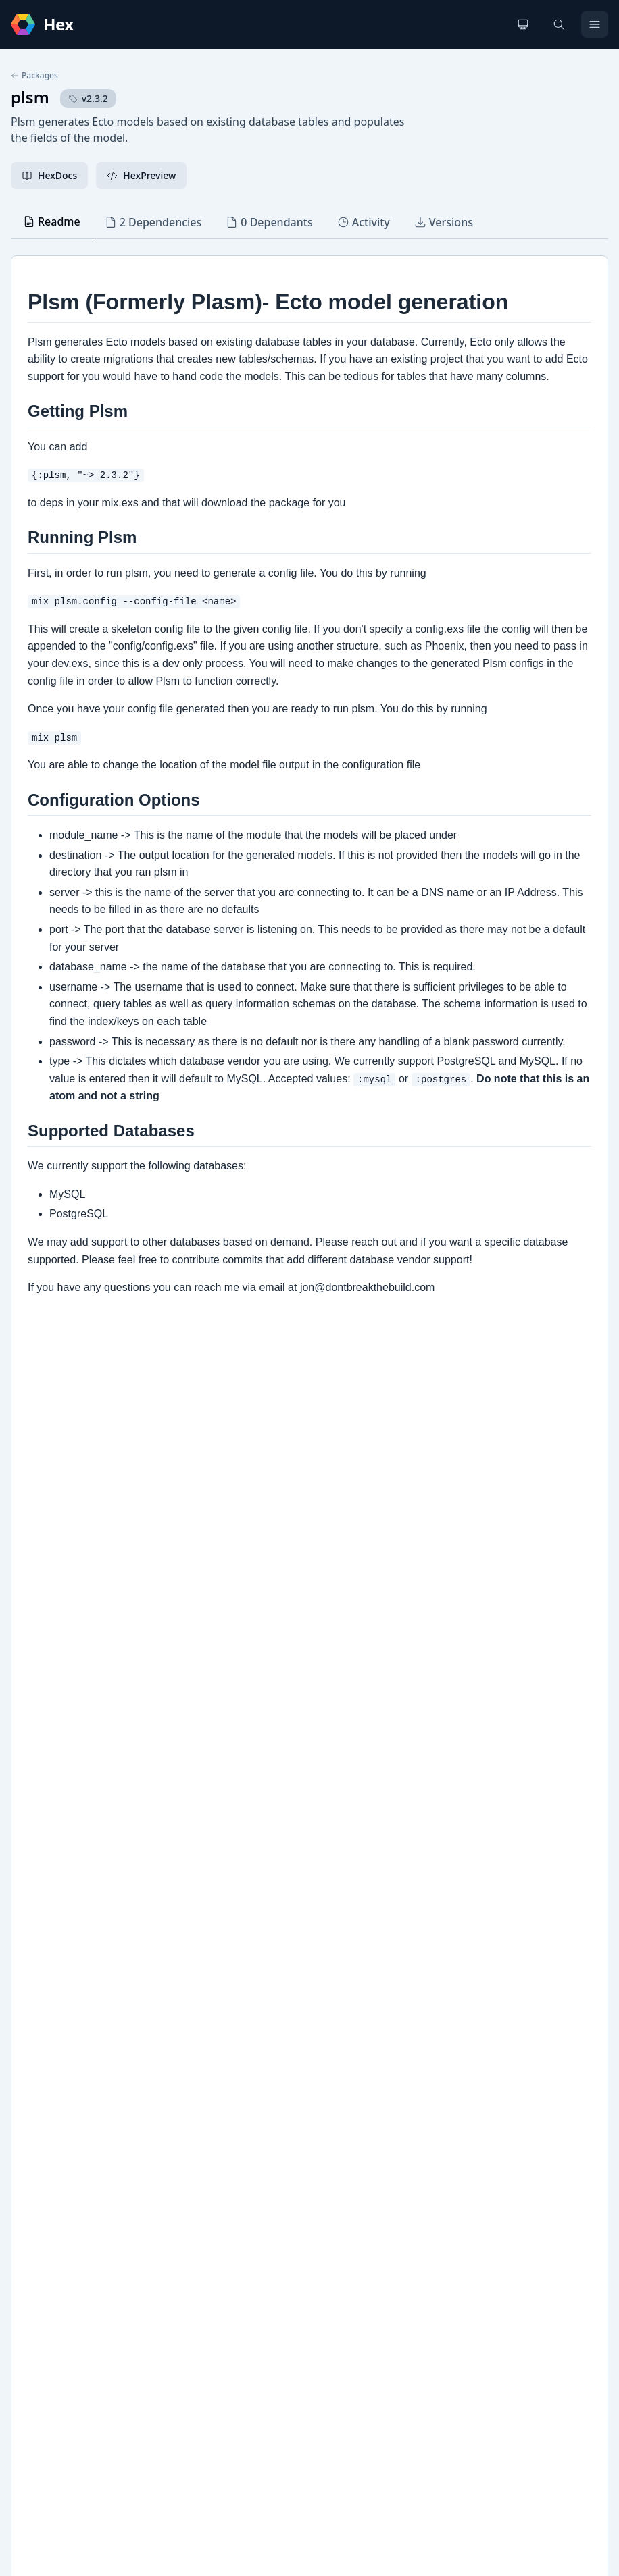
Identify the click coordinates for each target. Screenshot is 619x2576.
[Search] (559, 24)
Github (40, 2165)
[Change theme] (523, 24)
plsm (30, 97)
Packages (34, 75)
